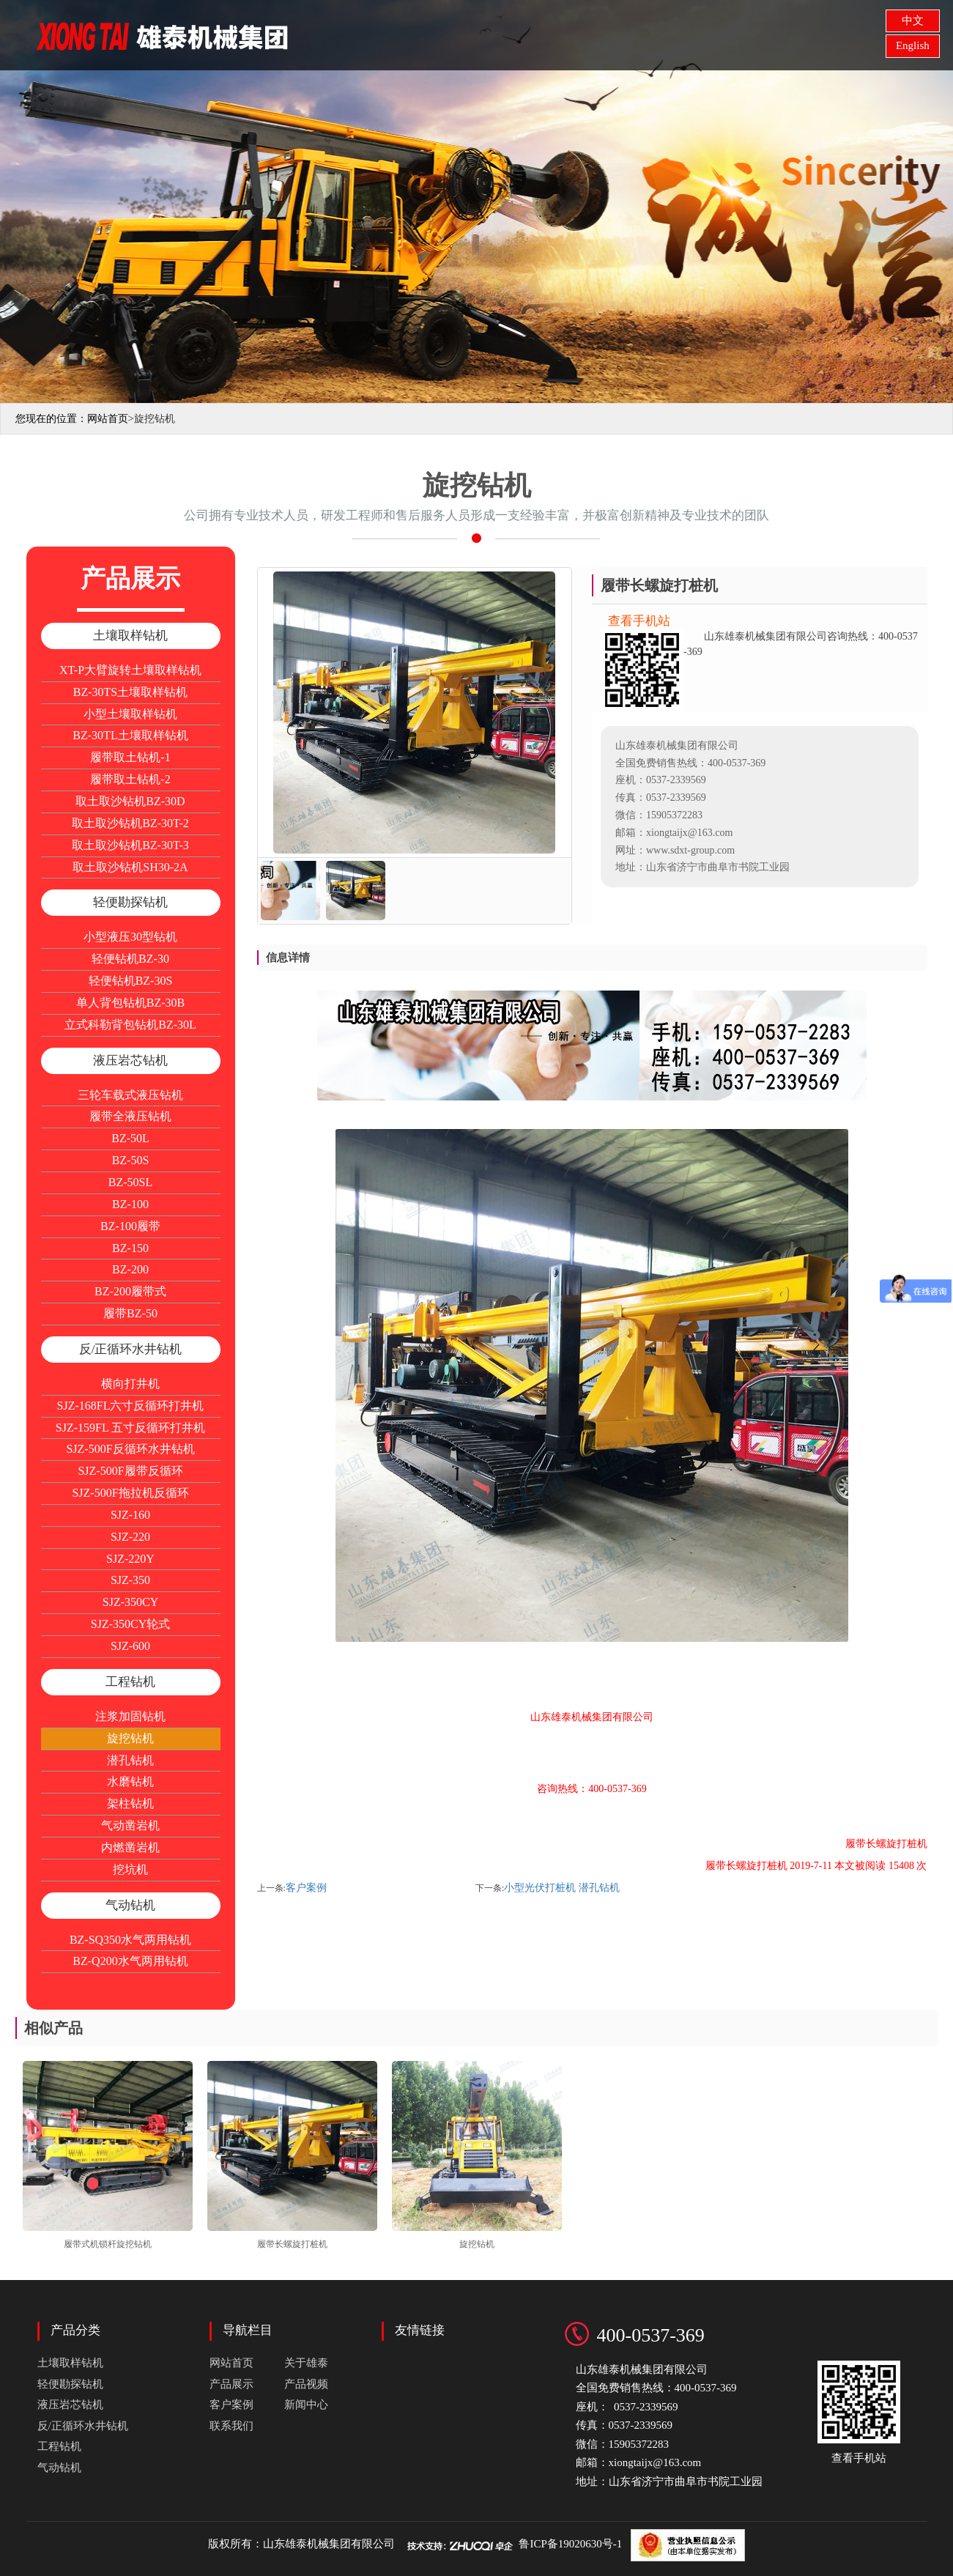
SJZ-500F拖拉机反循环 (130, 1493)
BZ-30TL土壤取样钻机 (130, 735)
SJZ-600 (130, 1646)
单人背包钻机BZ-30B (130, 1002)
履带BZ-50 (130, 1313)
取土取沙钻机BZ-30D (130, 801)
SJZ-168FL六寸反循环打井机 (130, 1405)
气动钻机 (130, 1905)
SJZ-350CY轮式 (130, 1624)
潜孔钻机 (130, 1760)
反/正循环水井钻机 (130, 1349)
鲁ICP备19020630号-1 (570, 2544)
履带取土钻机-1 (130, 757)
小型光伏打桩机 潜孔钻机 (562, 1887)
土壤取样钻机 (130, 636)
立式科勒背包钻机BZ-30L (130, 1024)
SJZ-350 (130, 1580)
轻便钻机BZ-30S (131, 980)
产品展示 (554, 33)
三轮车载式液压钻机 (130, 1095)
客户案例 (306, 1887)
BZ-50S (130, 1160)
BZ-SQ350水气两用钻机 (130, 1939)
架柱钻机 (130, 1803)
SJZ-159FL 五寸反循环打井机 (130, 1427)
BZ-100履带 (130, 1226)
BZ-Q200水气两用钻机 (130, 1961)
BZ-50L (130, 1138)
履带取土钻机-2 (130, 779)
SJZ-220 (130, 1537)
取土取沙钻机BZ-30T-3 (130, 845)
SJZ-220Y (130, 1558)
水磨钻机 (130, 1781)
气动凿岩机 (130, 1825)
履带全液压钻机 (130, 1116)
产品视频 (306, 2384)
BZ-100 (130, 1204)
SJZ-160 (130, 1515)
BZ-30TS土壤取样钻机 (130, 692)
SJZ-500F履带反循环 (130, 1471)
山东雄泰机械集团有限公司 (329, 2544)
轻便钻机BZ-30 (130, 958)
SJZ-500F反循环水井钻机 (130, 1449)
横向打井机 (130, 1383)
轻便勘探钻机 (130, 902)
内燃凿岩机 (130, 1847)
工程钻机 (130, 1682)
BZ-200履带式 (130, 1291)
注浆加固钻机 (130, 1716)
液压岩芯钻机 (130, 1060)
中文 (913, 20)
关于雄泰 (495, 33)
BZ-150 (130, 1248)
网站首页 (437, 33)
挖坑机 (130, 1869)
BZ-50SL (130, 1182)
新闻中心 (306, 2404)
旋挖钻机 (130, 1738)
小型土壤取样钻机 (130, 714)
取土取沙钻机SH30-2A (130, 867)
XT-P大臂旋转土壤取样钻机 (130, 670)
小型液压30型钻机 (130, 936)
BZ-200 (130, 1269)
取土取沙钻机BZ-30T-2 (130, 823)
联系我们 (231, 2426)
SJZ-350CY (130, 1602)
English (913, 45)
